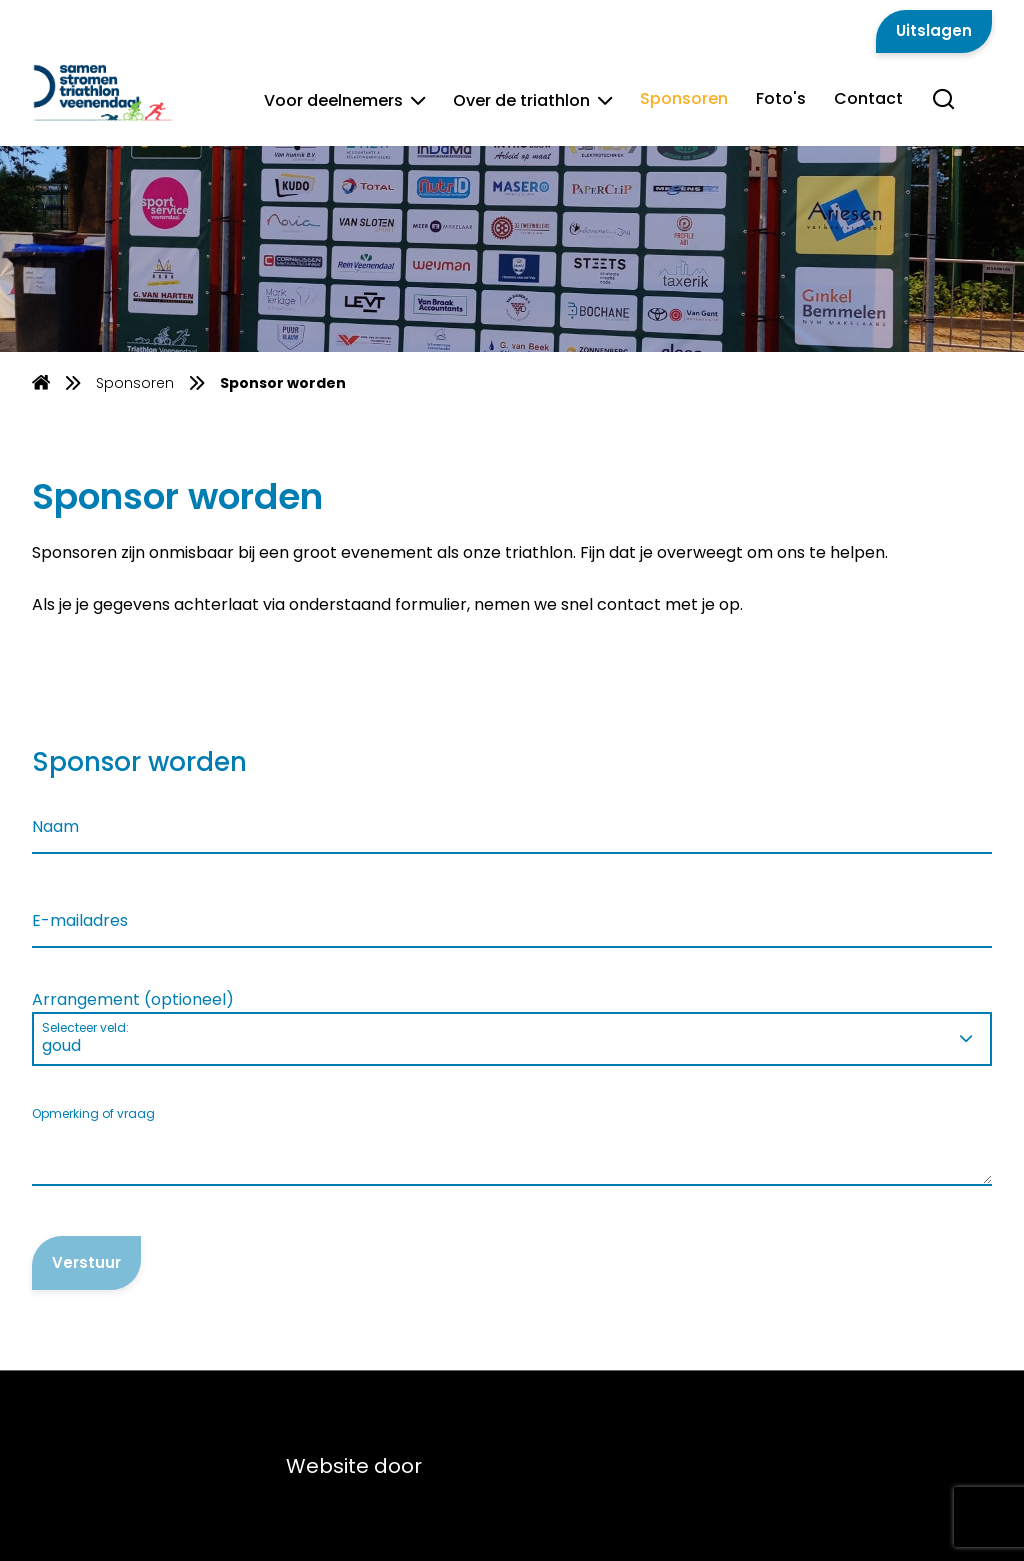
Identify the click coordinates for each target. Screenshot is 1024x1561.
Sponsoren (684, 98)
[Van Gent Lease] (128, 91)
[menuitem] (41, 382)
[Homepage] (41, 385)
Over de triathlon (532, 100)
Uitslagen (934, 30)
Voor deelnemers (344, 100)
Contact (868, 98)
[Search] (943, 109)
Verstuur (86, 1262)
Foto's (781, 98)
